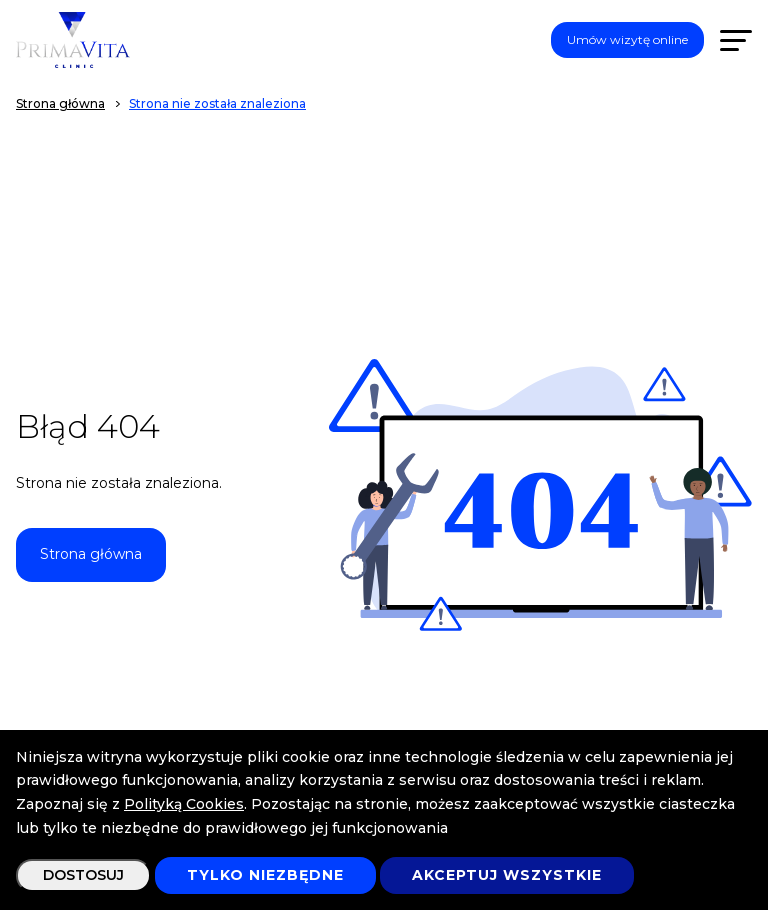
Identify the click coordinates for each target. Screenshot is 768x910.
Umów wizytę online (627, 39)
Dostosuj (83, 875)
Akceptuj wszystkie (507, 875)
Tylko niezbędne (265, 875)
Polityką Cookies (184, 804)
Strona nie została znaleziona (217, 103)
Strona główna (91, 554)
